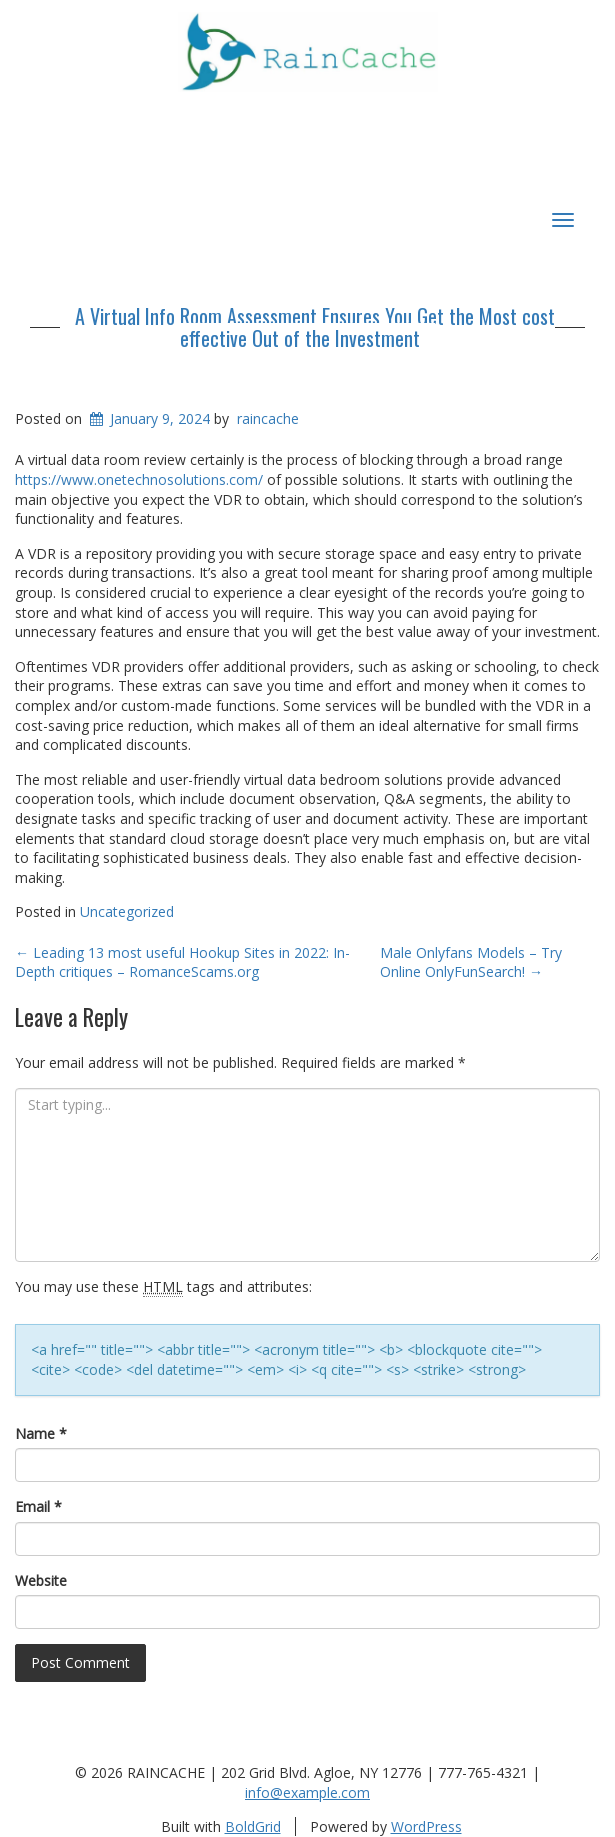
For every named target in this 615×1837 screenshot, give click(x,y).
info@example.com (307, 1792)
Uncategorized (127, 911)
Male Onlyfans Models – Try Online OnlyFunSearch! (471, 962)
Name (41, 1433)
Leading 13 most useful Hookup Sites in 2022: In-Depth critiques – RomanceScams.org (182, 962)
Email (38, 1506)
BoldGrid (253, 1826)
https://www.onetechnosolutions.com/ (139, 479)
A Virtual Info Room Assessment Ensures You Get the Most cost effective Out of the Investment (315, 327)
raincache (268, 418)
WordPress (426, 1826)
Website (41, 1580)
